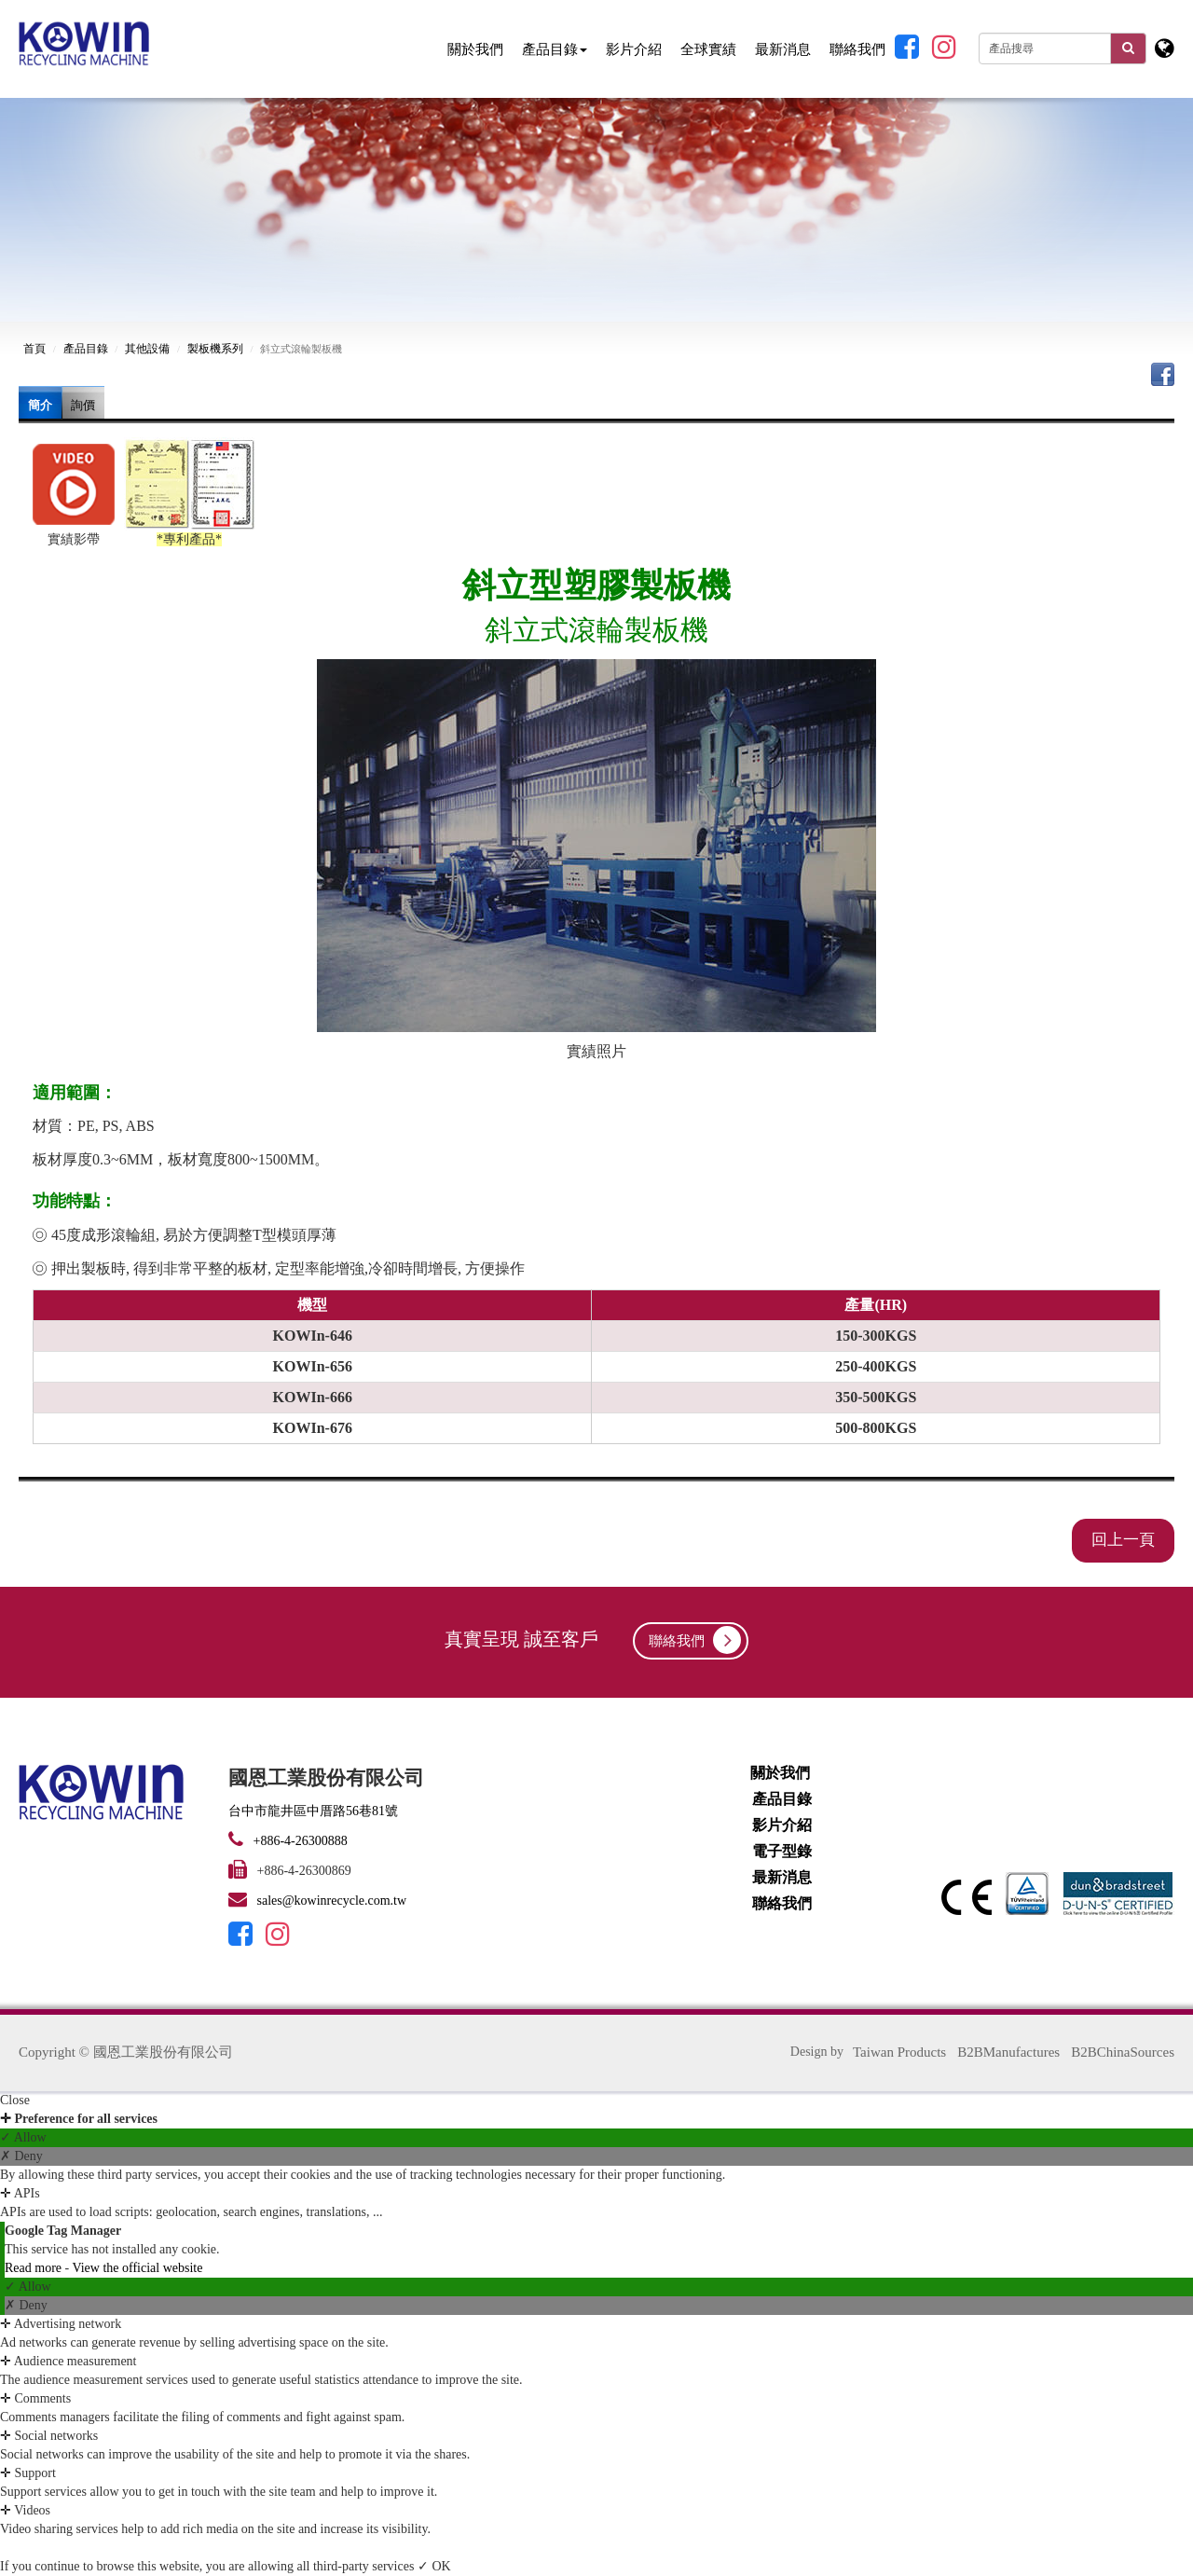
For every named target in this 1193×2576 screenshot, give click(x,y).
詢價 (83, 405)
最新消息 (783, 49)
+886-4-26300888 (299, 1841)
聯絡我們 (857, 49)
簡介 (40, 405)
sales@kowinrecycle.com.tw (332, 1901)
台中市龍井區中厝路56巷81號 (313, 1811)
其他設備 (147, 348)
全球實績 (708, 49)
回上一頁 (1123, 1540)
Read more (35, 2268)
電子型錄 (782, 1851)
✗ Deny (21, 2156)
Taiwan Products (899, 2052)
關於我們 (475, 49)
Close (15, 2100)
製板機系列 (215, 348)
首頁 (34, 348)
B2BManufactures (1008, 2052)
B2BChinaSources (1122, 2052)
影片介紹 (634, 49)
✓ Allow (23, 2137)
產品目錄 (554, 49)
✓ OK (434, 2566)
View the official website (137, 2268)
